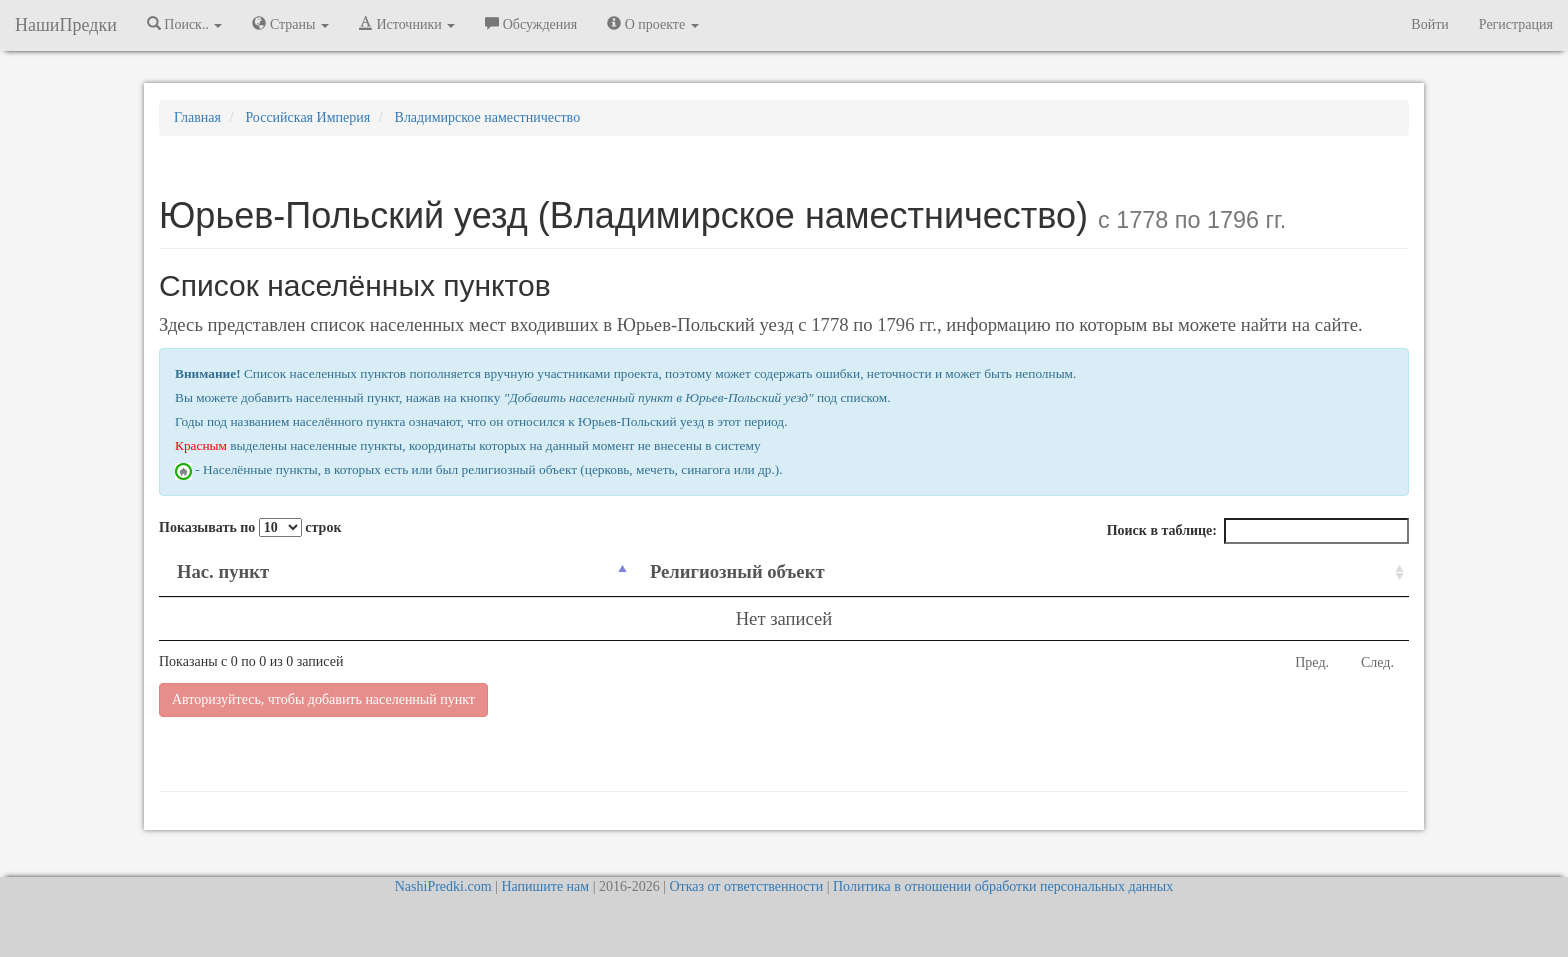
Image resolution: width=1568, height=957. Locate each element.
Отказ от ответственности (746, 886)
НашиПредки (66, 25)
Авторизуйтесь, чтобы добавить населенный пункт (323, 699)
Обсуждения (531, 24)
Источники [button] (407, 24)
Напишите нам (545, 886)
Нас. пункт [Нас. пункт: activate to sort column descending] (223, 571)
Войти (1429, 24)
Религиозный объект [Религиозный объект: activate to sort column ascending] (737, 571)
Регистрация (1516, 24)
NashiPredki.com (443, 886)
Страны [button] (290, 24)
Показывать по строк (250, 527)
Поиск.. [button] (185, 24)
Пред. (1312, 662)
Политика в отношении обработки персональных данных (1003, 886)
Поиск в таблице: (1258, 531)
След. (1377, 662)
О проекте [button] (652, 24)
